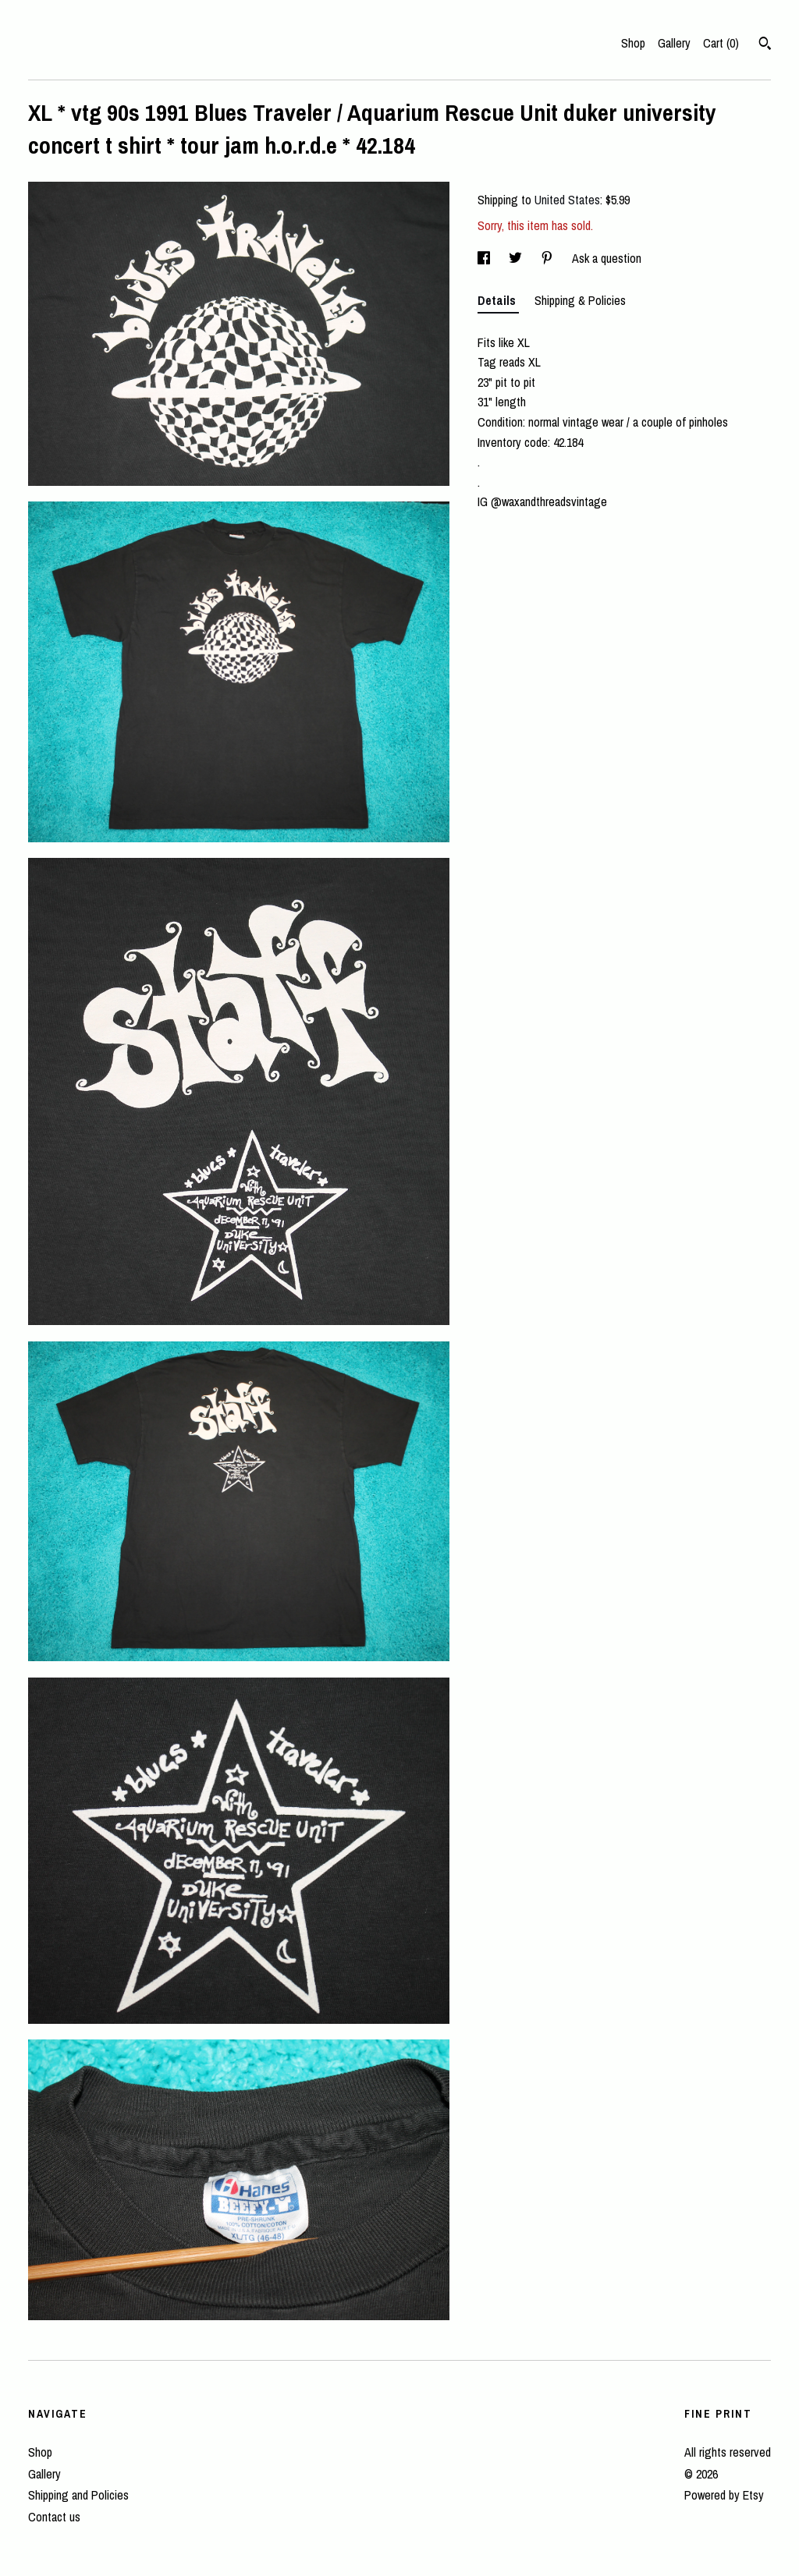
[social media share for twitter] (517, 258)
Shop (633, 42)
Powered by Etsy (724, 2494)
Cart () (721, 42)
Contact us (54, 2516)
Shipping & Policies (580, 300)
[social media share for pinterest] (548, 258)
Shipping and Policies (78, 2494)
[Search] (765, 45)
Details (498, 300)
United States (567, 199)
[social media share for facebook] (485, 258)
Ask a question (606, 258)
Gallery (674, 42)
